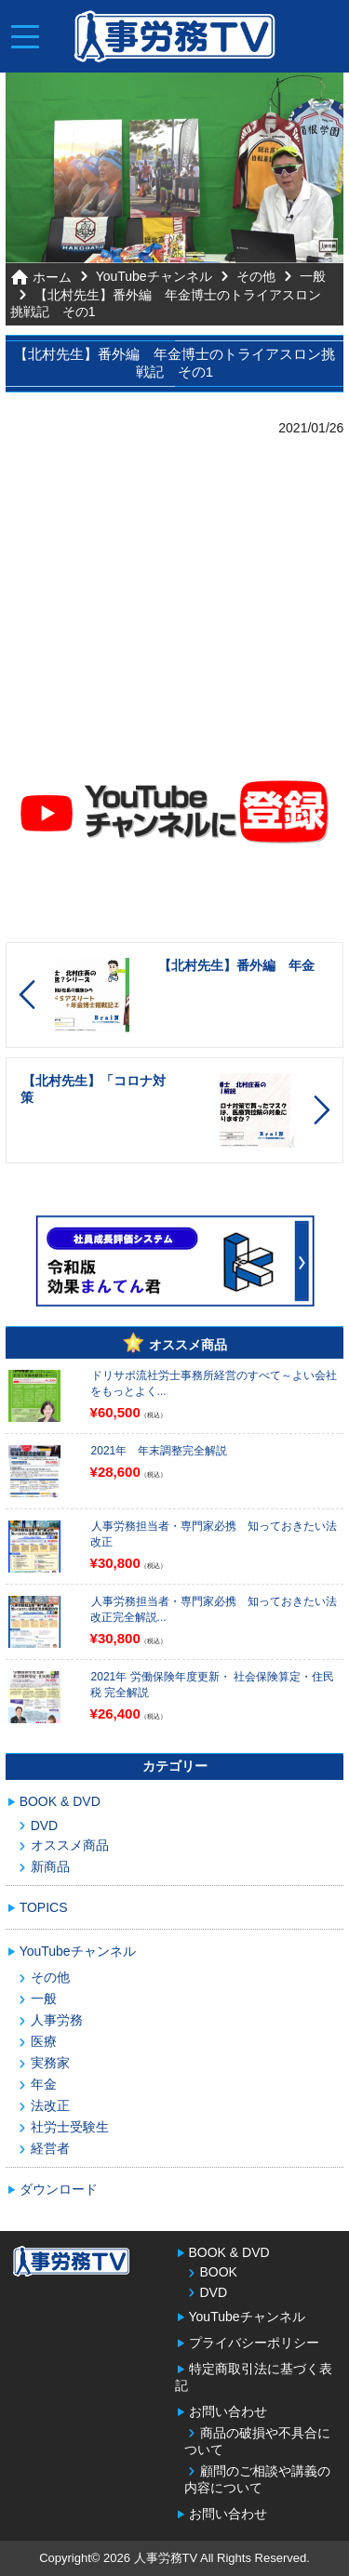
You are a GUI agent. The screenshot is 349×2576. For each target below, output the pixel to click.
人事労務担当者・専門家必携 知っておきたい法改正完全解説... (213, 1609)
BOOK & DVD (60, 1801)
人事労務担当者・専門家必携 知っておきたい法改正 (213, 1534)
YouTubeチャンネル (154, 276)
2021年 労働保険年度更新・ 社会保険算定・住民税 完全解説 (212, 1684)
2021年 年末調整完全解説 (159, 1450)
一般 (313, 276)
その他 (255, 276)
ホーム (52, 277)
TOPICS (44, 1907)
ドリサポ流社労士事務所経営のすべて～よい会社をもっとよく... (213, 1383)
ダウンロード (59, 2189)
